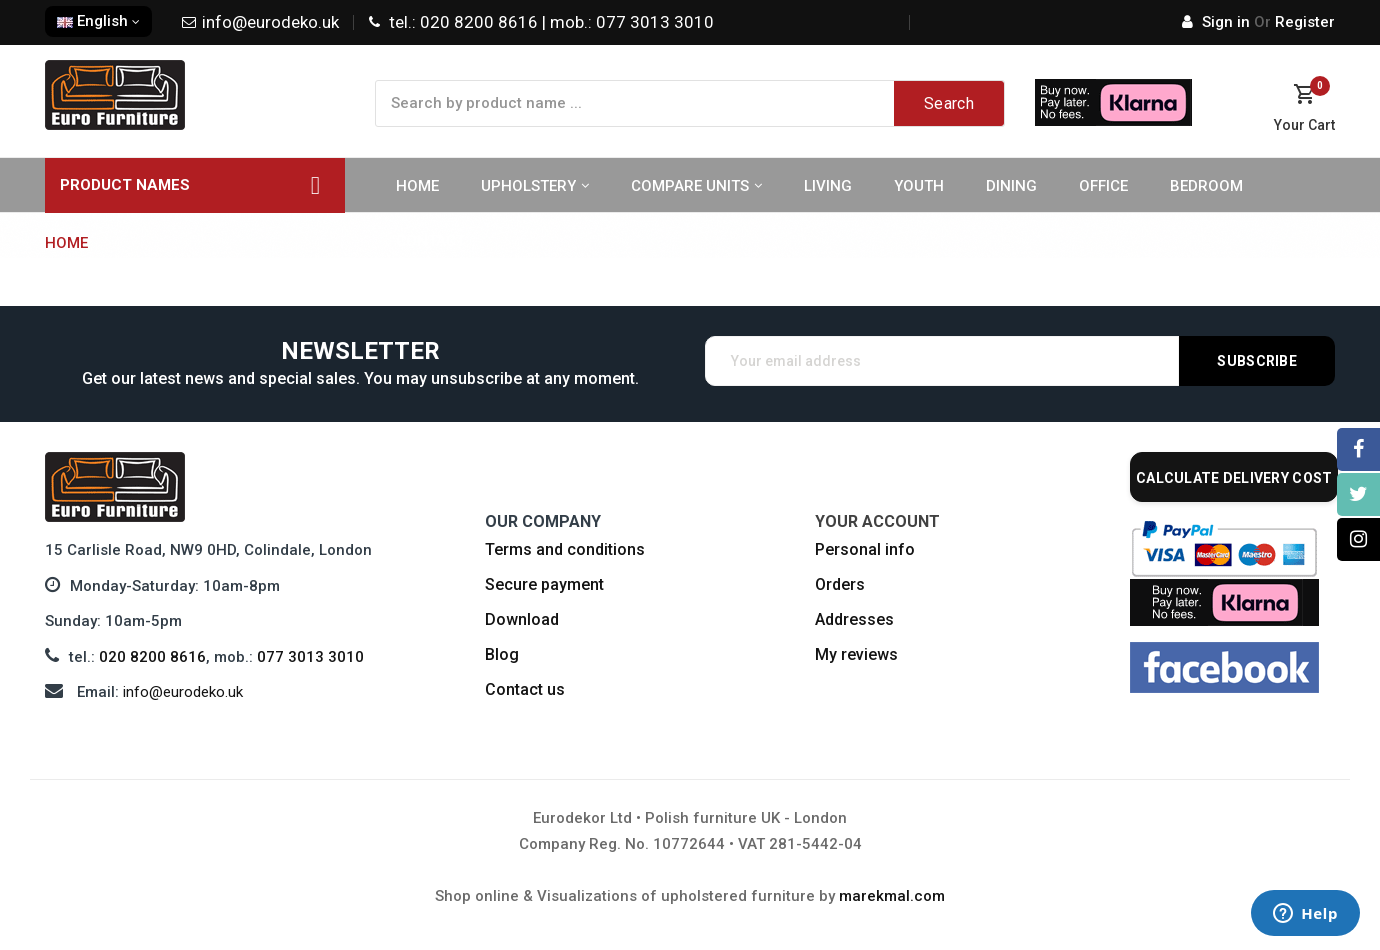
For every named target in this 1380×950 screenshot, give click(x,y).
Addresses (854, 619)
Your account (877, 521)
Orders (840, 584)
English (98, 21)
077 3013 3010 (310, 657)
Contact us (525, 689)
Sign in (1218, 22)
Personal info (865, 549)
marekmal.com (892, 896)
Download (522, 619)
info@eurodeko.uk (183, 692)
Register (1294, 22)
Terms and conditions (565, 549)
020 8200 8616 (152, 657)
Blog (502, 654)
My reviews (856, 654)
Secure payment (544, 584)
